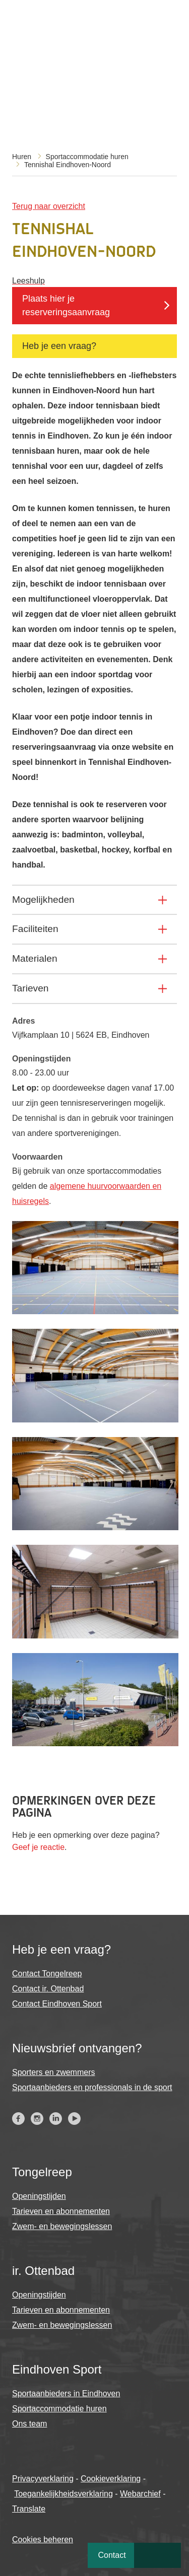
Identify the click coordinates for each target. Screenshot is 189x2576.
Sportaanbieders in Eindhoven (66, 2393)
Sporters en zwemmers (53, 2072)
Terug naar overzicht (48, 206)
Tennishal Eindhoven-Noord (67, 165)
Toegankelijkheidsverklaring (63, 2493)
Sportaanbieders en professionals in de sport (92, 2087)
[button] (95, 1311)
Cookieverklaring (111, 2478)
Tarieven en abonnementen (61, 2211)
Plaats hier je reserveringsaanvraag (66, 305)
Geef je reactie (38, 1847)
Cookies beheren (42, 2539)
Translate (28, 2509)
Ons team (29, 2423)
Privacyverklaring (43, 2478)
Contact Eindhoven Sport (57, 2003)
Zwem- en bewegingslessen (62, 2226)
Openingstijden (39, 2196)
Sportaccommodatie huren (87, 157)
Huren (21, 157)
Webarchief (140, 2493)
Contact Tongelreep (47, 1973)
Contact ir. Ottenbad (48, 1988)
